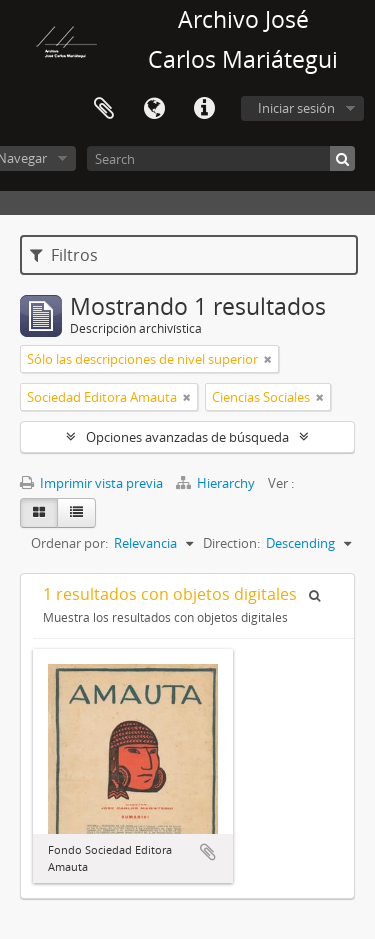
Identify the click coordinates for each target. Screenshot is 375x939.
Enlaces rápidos (204, 109)
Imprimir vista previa (91, 483)
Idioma (154, 109)
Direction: (231, 543)
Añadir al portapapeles (208, 852)
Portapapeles (104, 109)
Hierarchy (217, 483)
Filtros (64, 255)
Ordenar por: (69, 543)
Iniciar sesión (296, 108)
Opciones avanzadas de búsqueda (187, 437)
